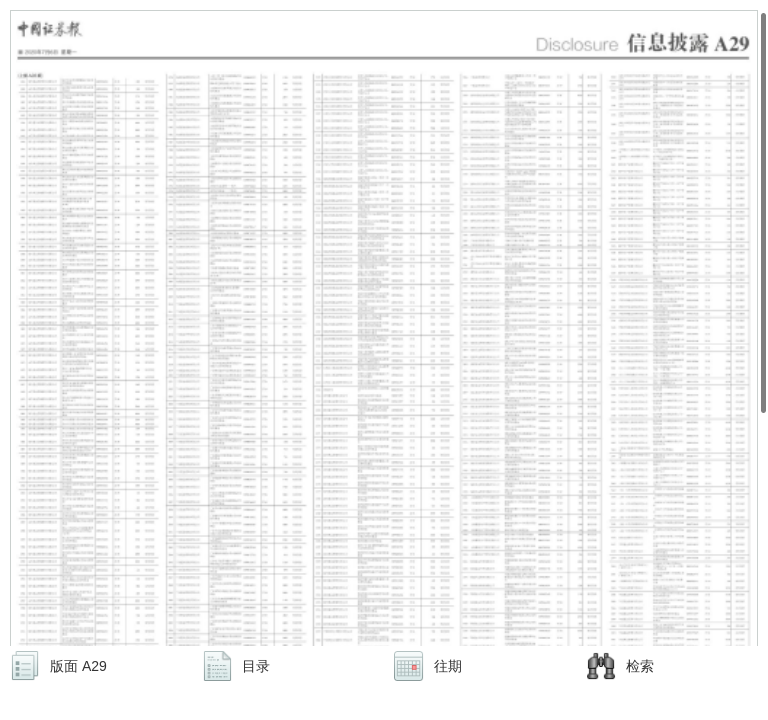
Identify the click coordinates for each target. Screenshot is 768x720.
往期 (448, 666)
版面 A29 (78, 666)
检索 (640, 666)
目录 (256, 666)
